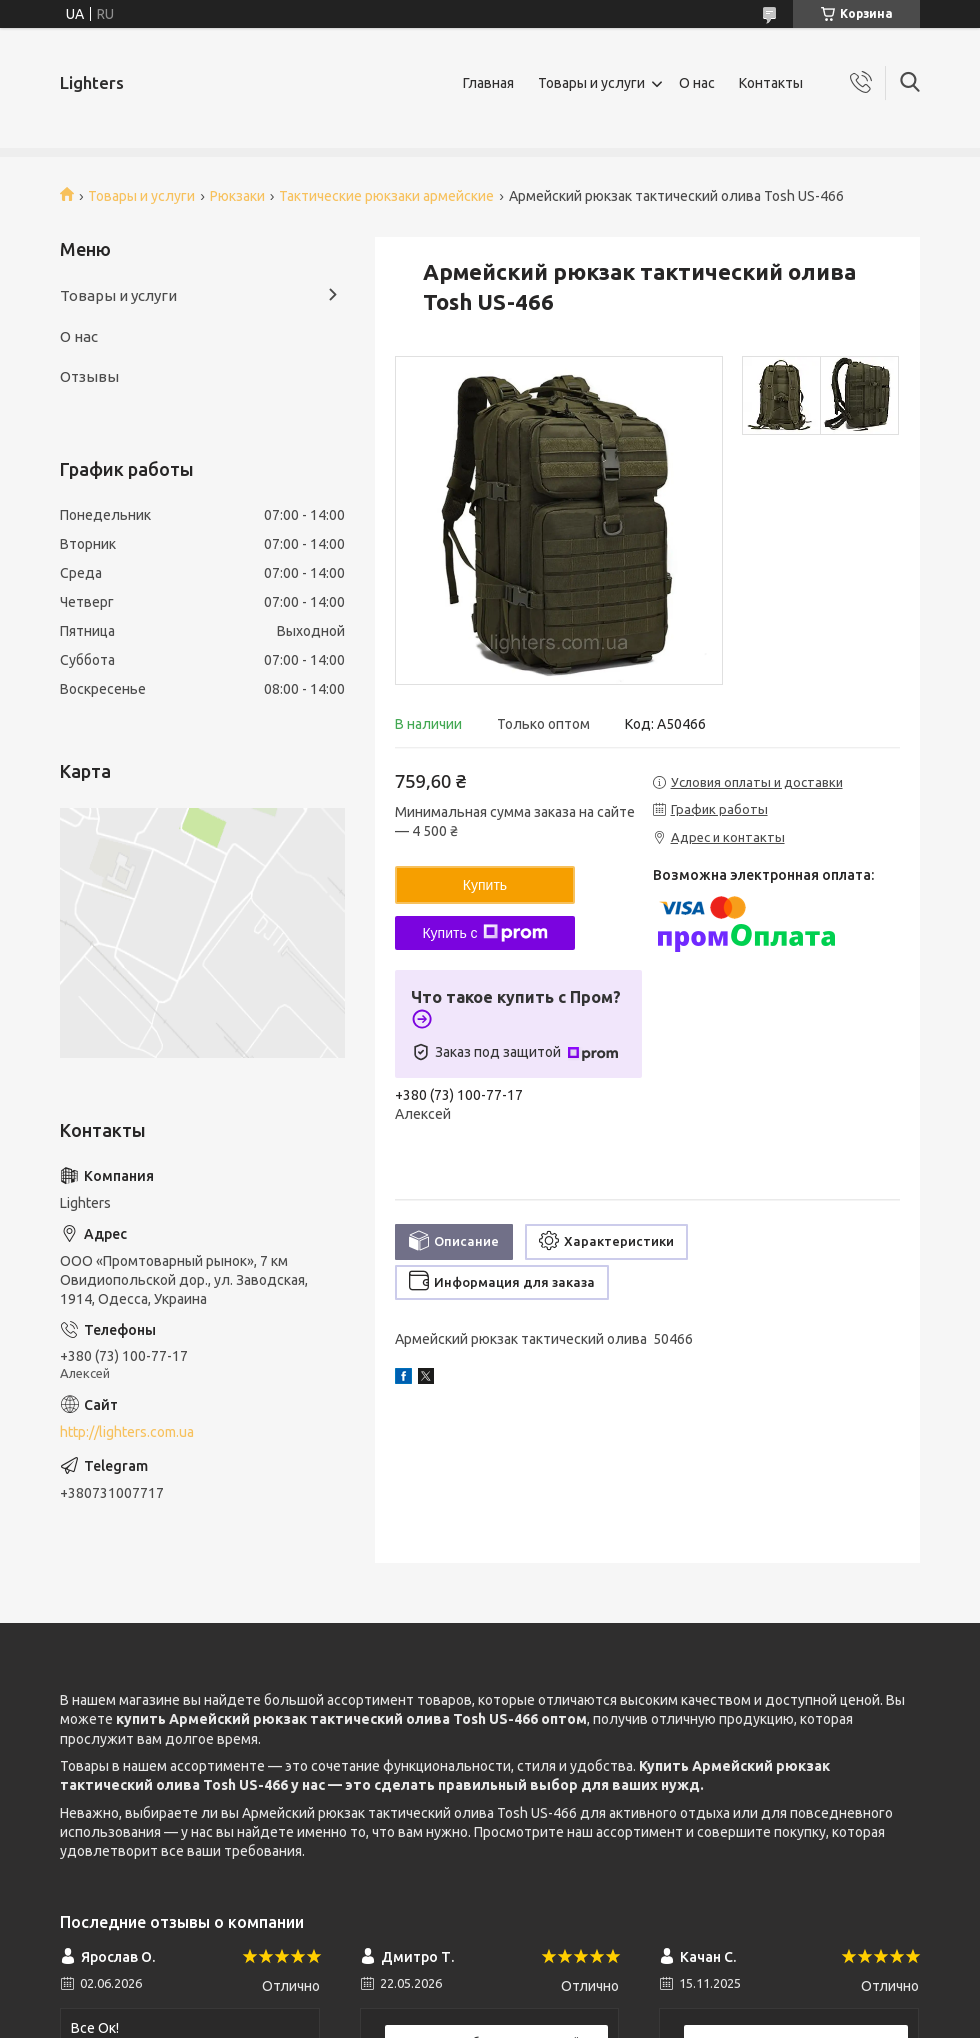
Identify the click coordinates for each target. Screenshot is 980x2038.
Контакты (771, 83)
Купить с (484, 933)
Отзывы (89, 376)
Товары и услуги (591, 83)
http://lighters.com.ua (127, 1432)
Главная (488, 83)
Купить (485, 885)
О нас (697, 83)
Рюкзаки (237, 196)
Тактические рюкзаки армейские (386, 196)
